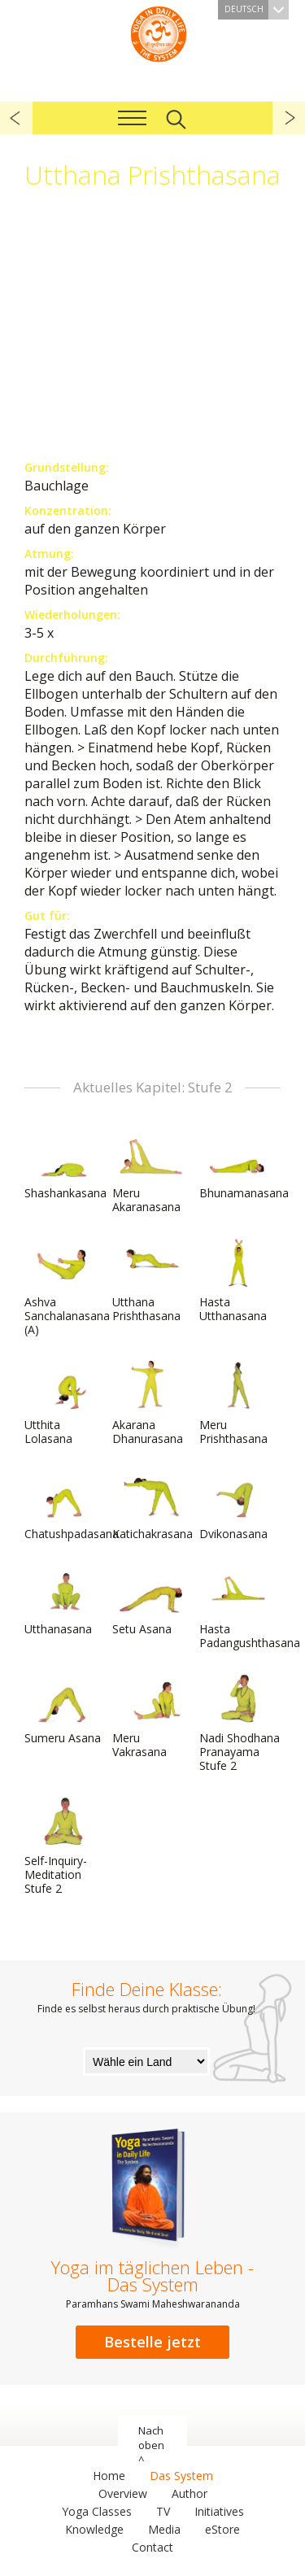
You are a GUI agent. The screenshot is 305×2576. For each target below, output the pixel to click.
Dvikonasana (238, 1505)
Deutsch (256, 10)
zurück (16, 118)
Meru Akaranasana (151, 1171)
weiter (288, 118)
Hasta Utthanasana (238, 1280)
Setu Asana (151, 1601)
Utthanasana (63, 1601)
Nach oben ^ (151, 2445)
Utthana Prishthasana (151, 1280)
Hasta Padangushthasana (249, 1607)
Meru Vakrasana (151, 1716)
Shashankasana (65, 1165)
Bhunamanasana (244, 1165)
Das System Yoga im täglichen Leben (158, 32)
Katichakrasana (152, 1505)
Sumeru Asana (63, 1710)
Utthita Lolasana (63, 1403)
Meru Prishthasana (238, 1403)
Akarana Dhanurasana (151, 1403)
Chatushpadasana (71, 1505)
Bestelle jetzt (152, 2342)
